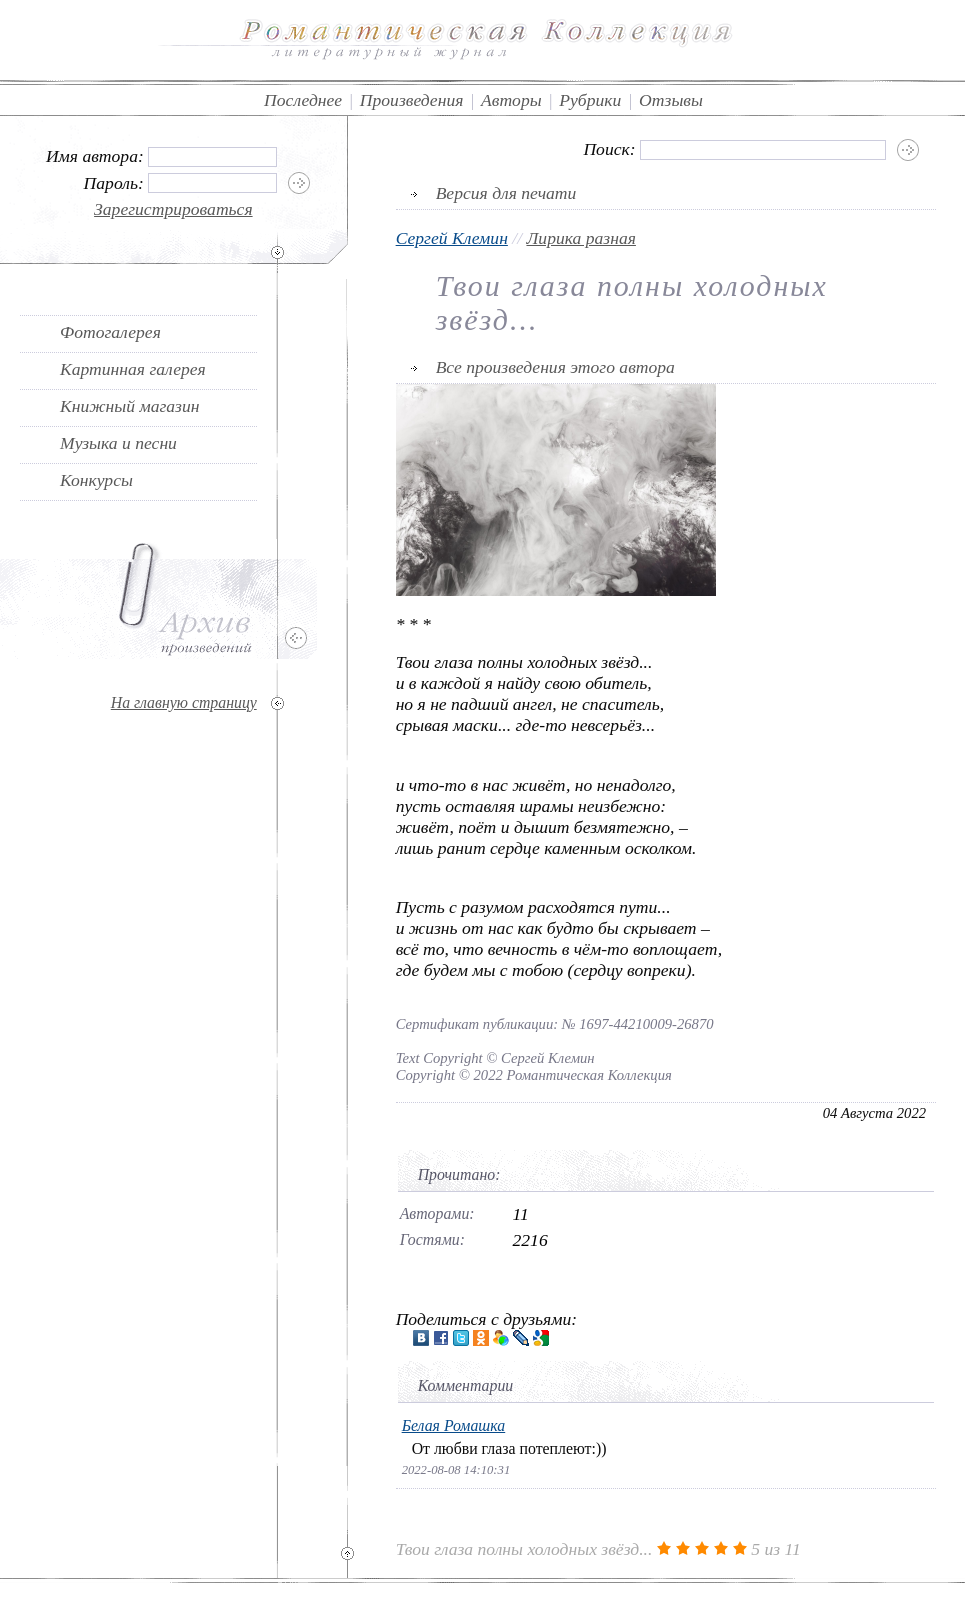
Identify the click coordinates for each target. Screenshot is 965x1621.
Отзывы (671, 100)
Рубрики (590, 100)
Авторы (511, 100)
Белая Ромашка (454, 1425)
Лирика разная (580, 238)
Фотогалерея (110, 332)
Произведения (412, 100)
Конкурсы (96, 480)
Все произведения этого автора (555, 367)
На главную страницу (184, 702)
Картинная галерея (133, 369)
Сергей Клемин (452, 238)
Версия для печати (506, 193)
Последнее (303, 100)
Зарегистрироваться (173, 209)
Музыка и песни (118, 443)
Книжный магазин (130, 406)
